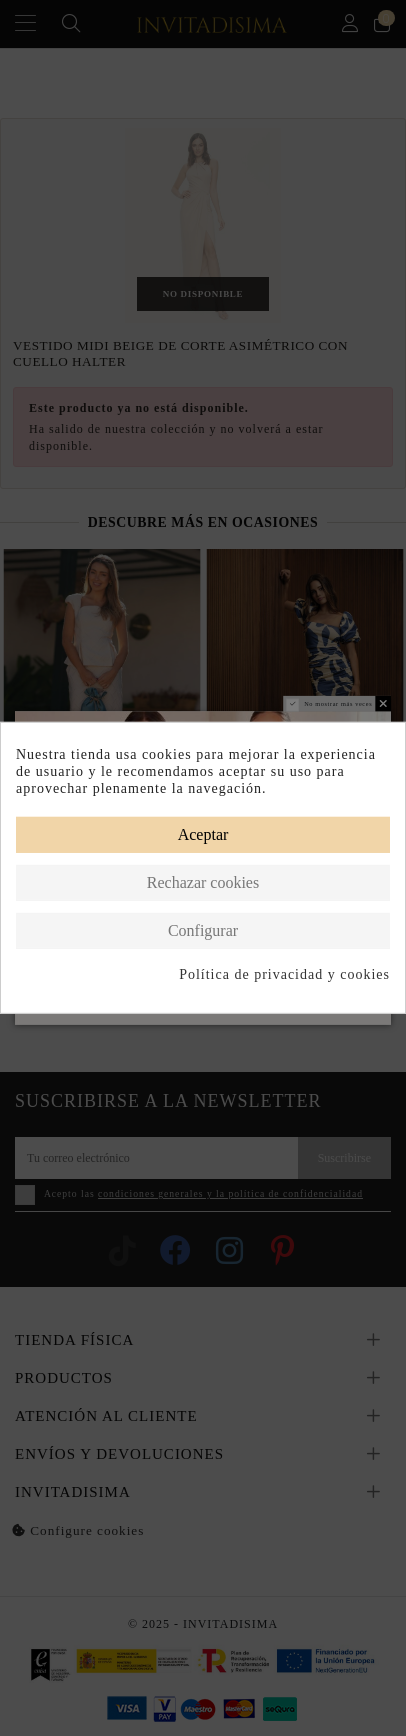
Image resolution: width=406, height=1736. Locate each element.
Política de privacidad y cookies (284, 973)
